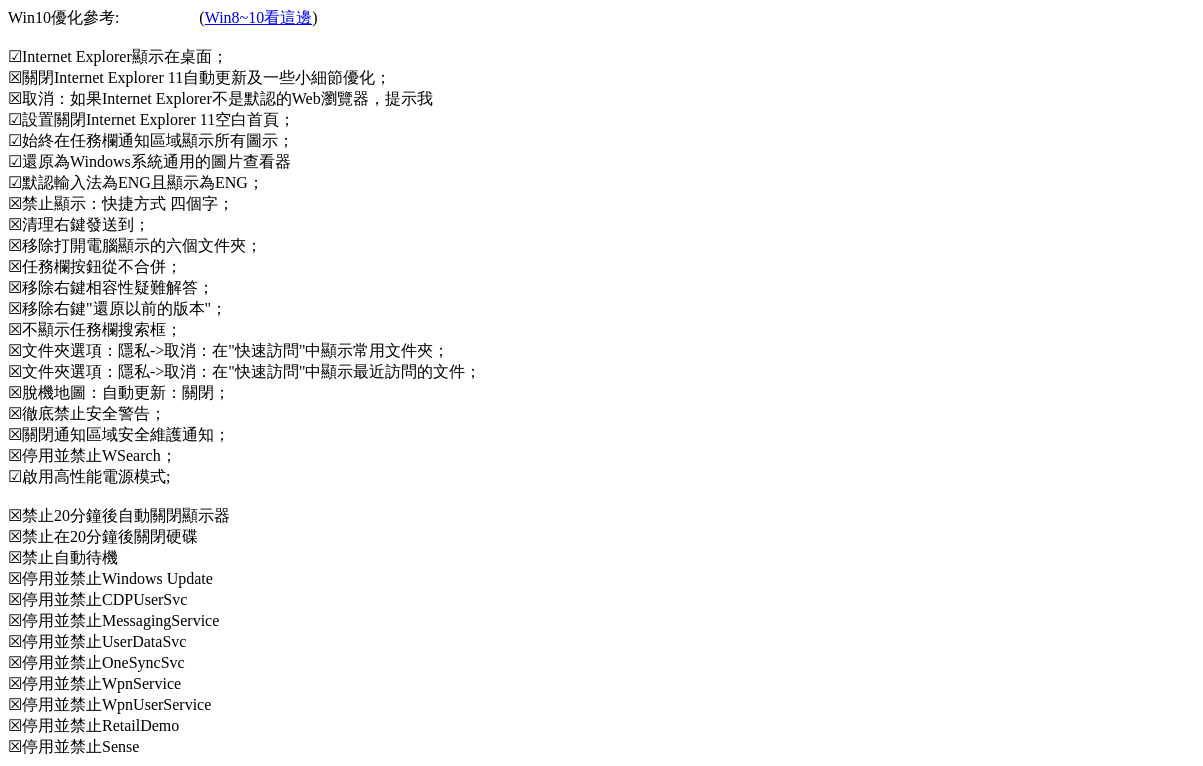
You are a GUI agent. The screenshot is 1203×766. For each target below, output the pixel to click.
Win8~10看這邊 (259, 17)
